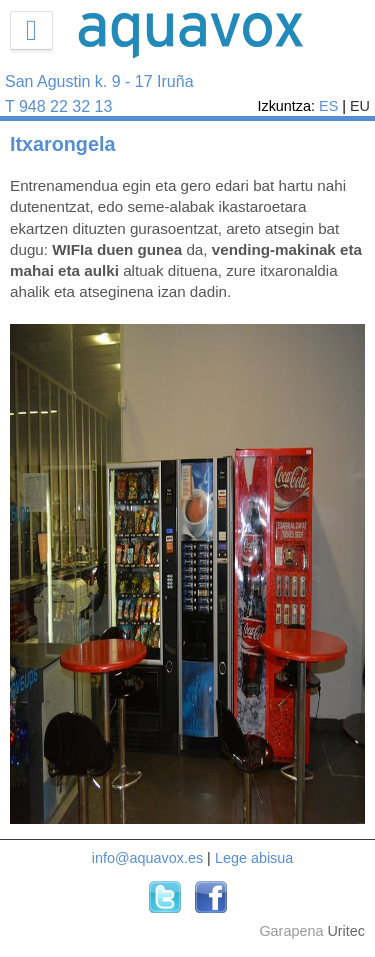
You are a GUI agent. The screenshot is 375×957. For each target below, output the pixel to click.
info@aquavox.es (147, 858)
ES (328, 106)
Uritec (346, 931)
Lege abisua (254, 858)
